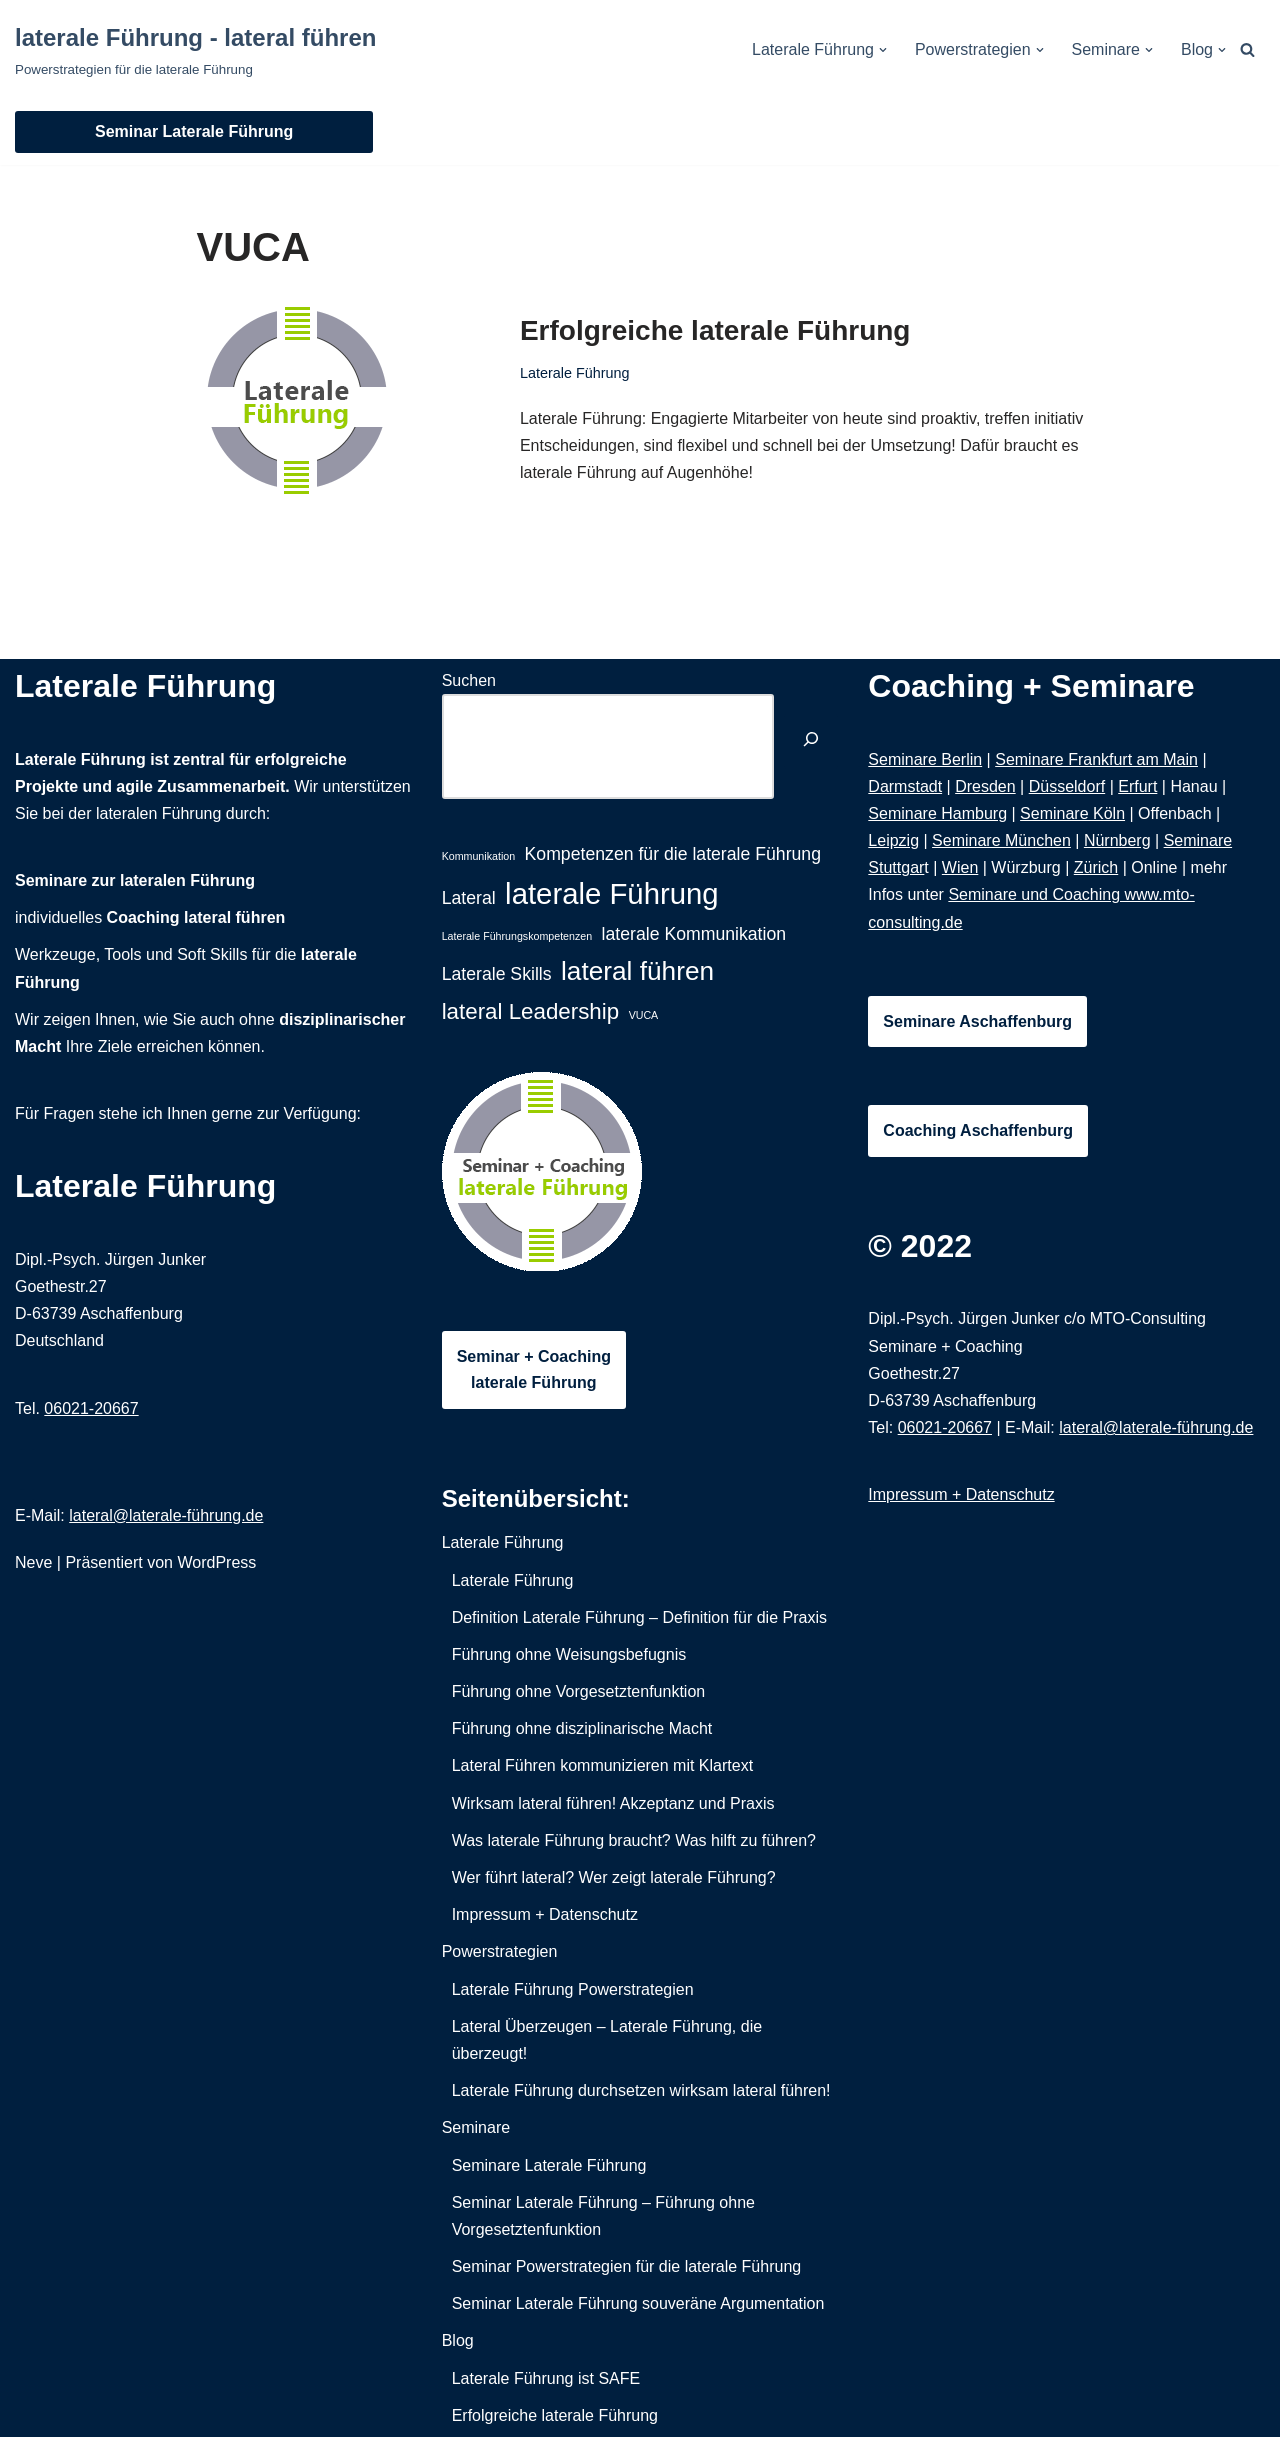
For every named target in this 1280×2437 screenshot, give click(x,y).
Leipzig (893, 840)
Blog (458, 2340)
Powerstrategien (500, 1951)
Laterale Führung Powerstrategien (573, 1989)
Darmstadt (905, 786)
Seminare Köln (1072, 813)
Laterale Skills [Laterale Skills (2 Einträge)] (497, 974)
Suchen (469, 680)
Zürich (1096, 867)
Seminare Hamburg (937, 813)
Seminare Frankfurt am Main (1096, 759)
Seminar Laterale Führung (194, 131)
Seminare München (1001, 840)
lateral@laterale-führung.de (166, 1515)
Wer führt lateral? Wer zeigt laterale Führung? (614, 1877)
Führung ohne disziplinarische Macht (582, 1728)
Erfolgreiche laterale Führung (715, 330)
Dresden (985, 786)
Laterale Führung (575, 373)
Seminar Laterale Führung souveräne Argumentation (638, 2303)
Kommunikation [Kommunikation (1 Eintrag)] (478, 856)
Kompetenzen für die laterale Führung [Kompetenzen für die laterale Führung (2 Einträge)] (673, 854)
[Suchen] (811, 741)
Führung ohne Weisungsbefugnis (569, 1654)
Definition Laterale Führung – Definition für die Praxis (639, 1617)
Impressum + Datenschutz (545, 1914)
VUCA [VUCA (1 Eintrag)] (644, 1015)
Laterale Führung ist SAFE (546, 2378)
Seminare (476, 2127)
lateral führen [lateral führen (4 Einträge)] (637, 971)
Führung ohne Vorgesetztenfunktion (579, 1691)
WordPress (216, 1562)
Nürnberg (1117, 840)
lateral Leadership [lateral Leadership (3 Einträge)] (531, 1011)
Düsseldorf (1067, 786)
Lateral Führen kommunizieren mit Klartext (602, 1765)
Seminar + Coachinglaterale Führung (534, 1369)
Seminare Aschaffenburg (977, 1021)
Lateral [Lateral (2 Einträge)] (469, 898)
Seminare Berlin (925, 759)
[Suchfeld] (1247, 49)
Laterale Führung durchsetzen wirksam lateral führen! (641, 2090)
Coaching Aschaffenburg (978, 1130)
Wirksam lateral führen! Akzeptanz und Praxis (613, 1803)
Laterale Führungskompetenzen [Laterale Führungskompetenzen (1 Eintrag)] (517, 936)
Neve (33, 1562)
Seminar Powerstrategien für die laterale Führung (627, 2266)
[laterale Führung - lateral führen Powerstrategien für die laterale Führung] (195, 49)
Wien (960, 867)
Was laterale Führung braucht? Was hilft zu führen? (634, 1840)
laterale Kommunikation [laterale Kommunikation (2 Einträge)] (694, 934)
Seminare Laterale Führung (549, 2165)
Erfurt (1137, 786)
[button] (883, 50)
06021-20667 (91, 1408)
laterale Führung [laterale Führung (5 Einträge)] (612, 893)
